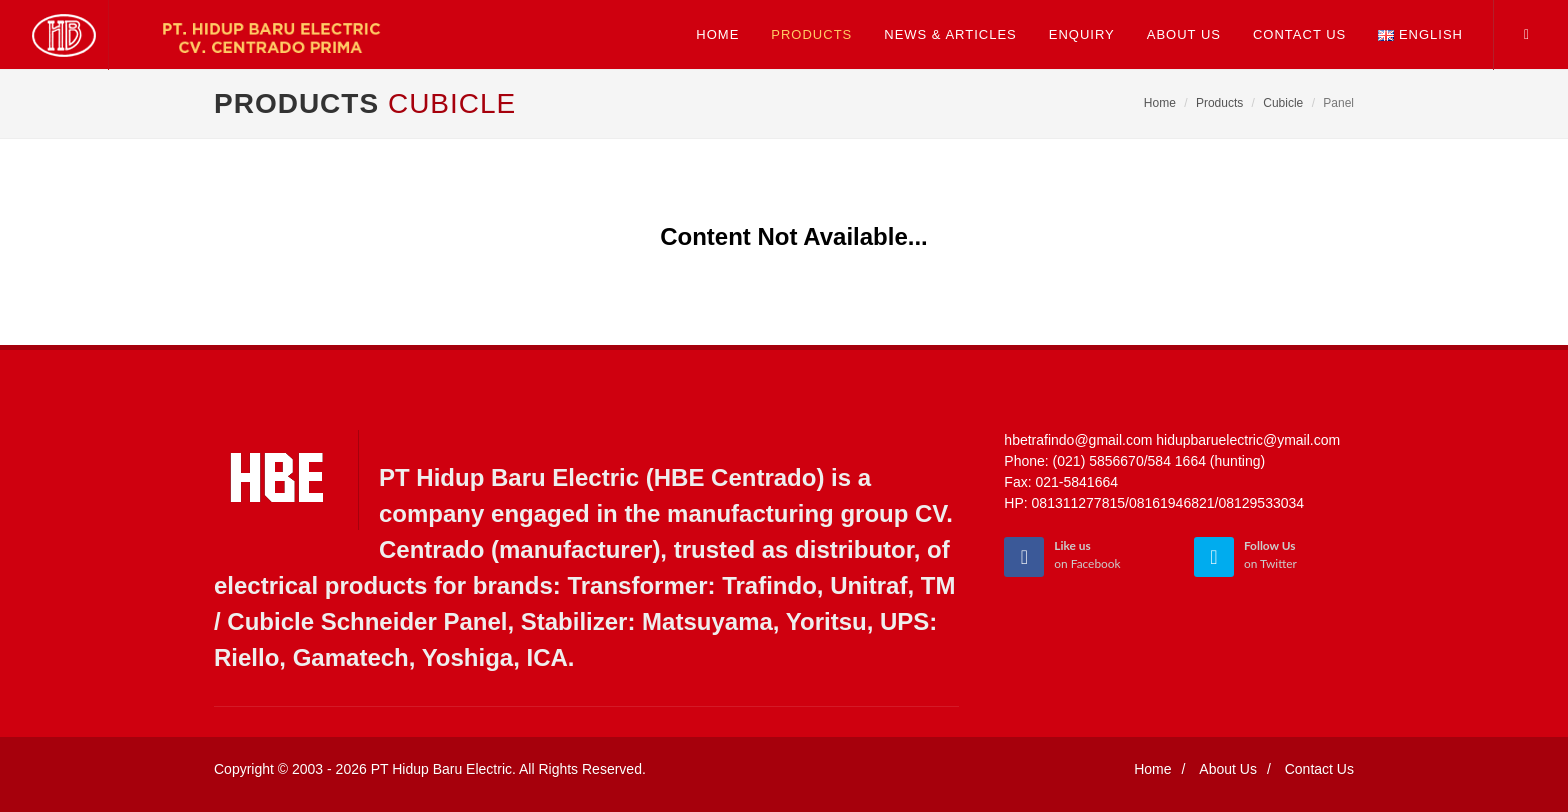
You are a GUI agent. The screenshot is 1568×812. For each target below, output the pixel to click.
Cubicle (1283, 103)
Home (1160, 103)
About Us (1228, 769)
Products (1219, 103)
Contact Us (1319, 769)
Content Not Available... (794, 236)
